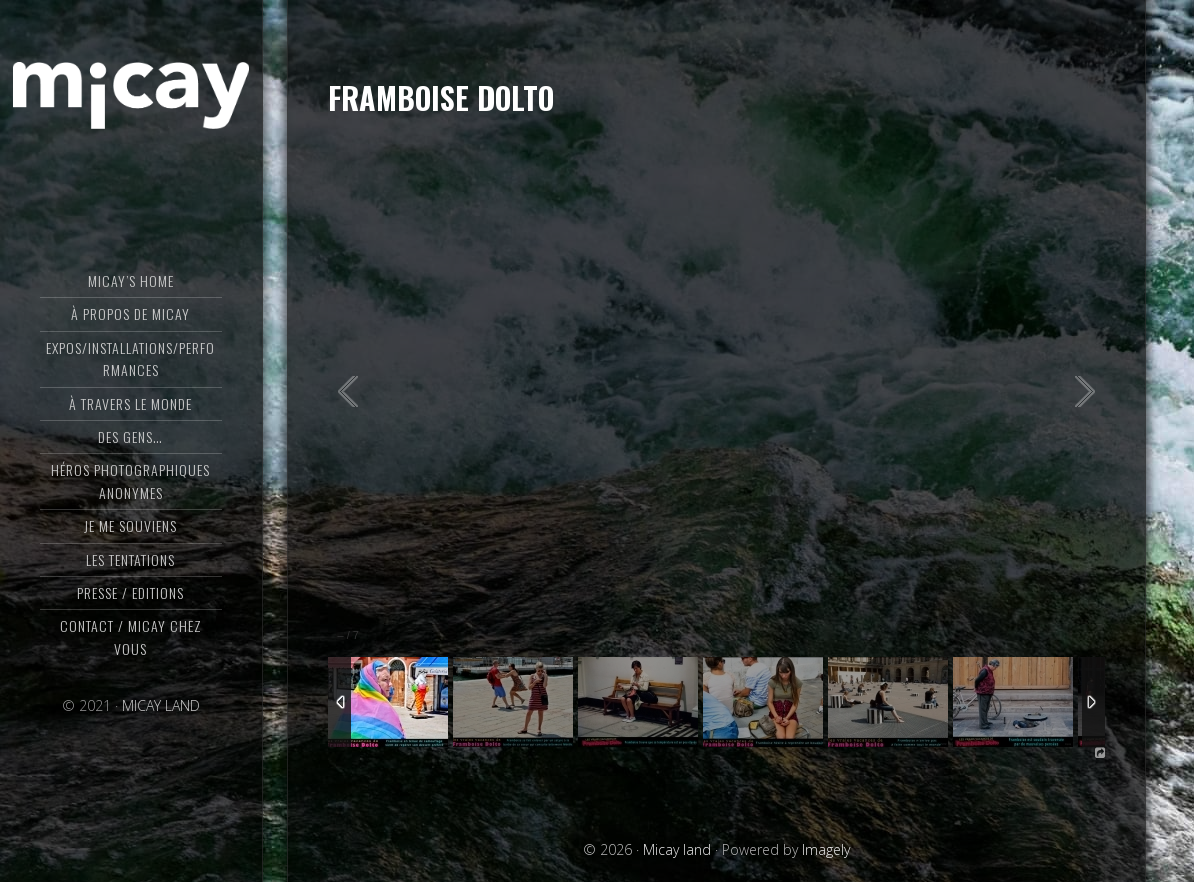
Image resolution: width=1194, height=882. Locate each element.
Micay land (131, 95)
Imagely (826, 849)
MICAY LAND (161, 705)
